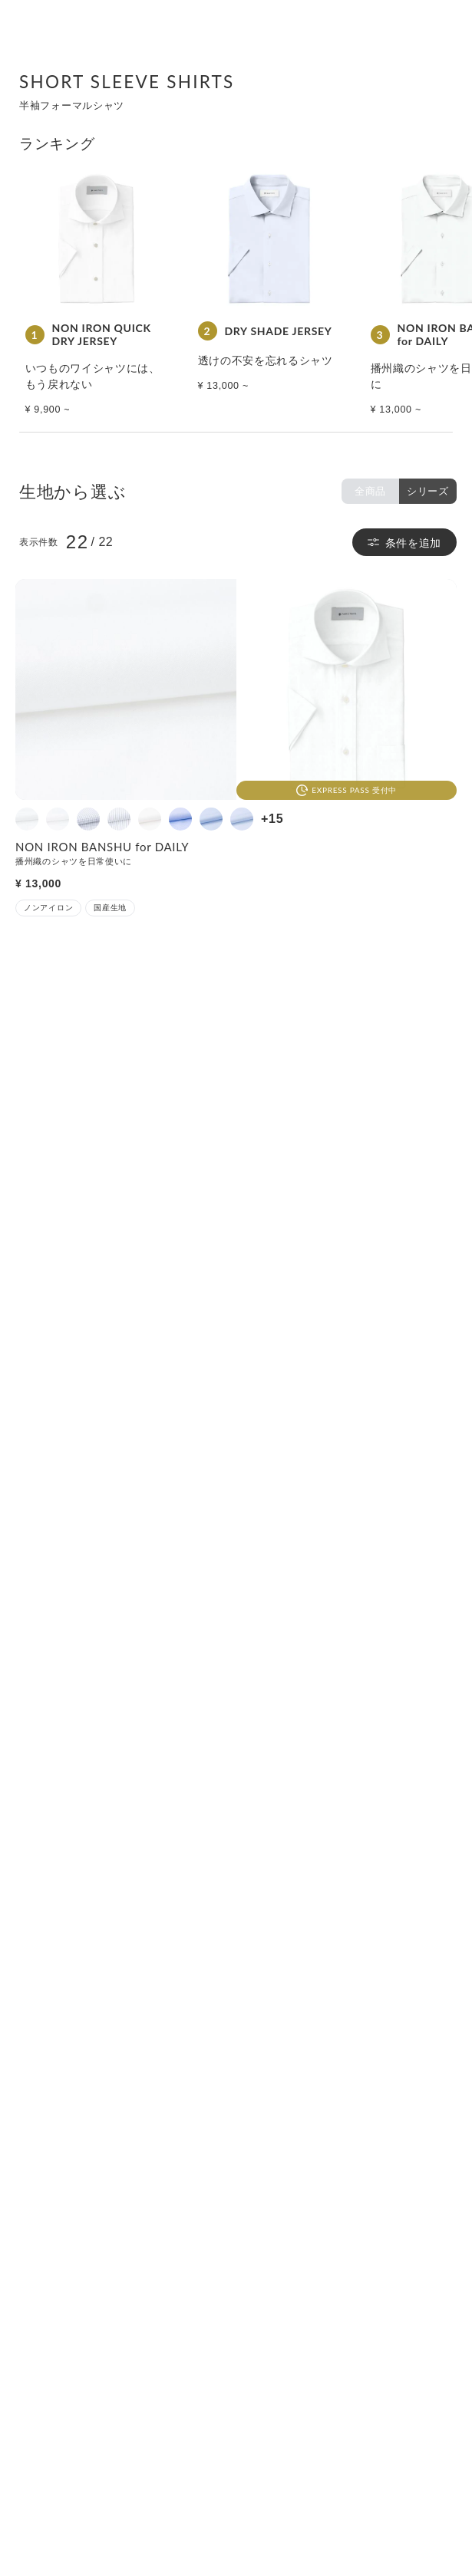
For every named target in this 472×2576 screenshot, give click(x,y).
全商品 (370, 491)
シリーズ (428, 491)
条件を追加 (404, 542)
